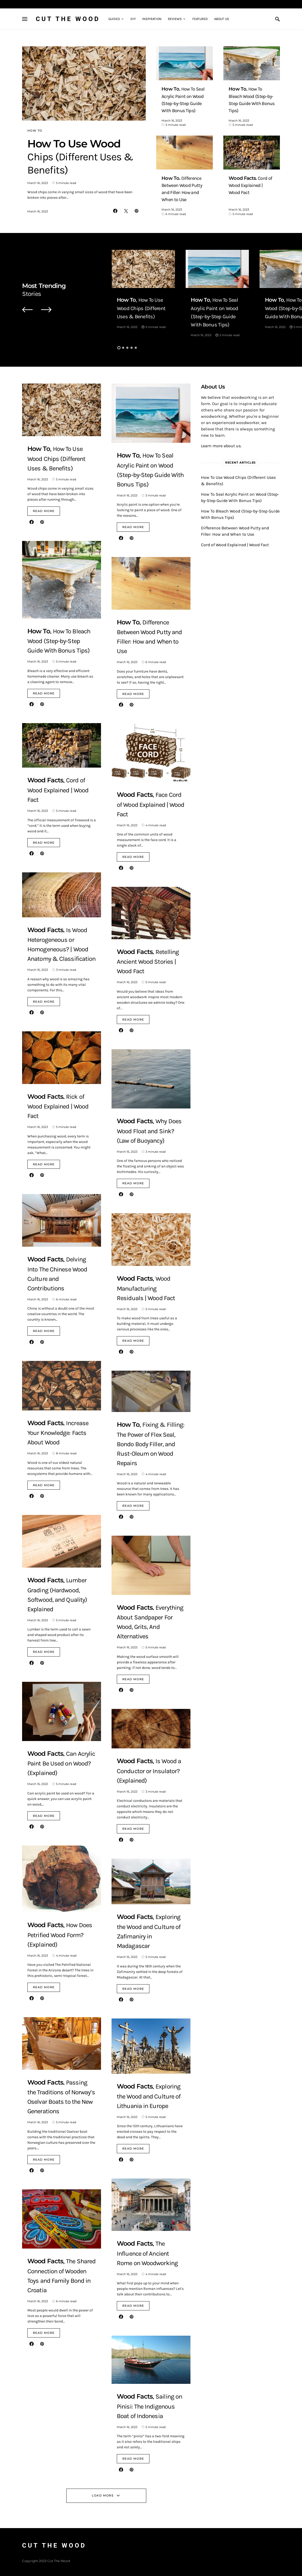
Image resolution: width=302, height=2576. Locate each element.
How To (34, 130)
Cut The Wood (68, 19)
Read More (43, 511)
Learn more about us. (221, 445)
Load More (103, 2495)
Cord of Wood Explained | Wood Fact (235, 544)
